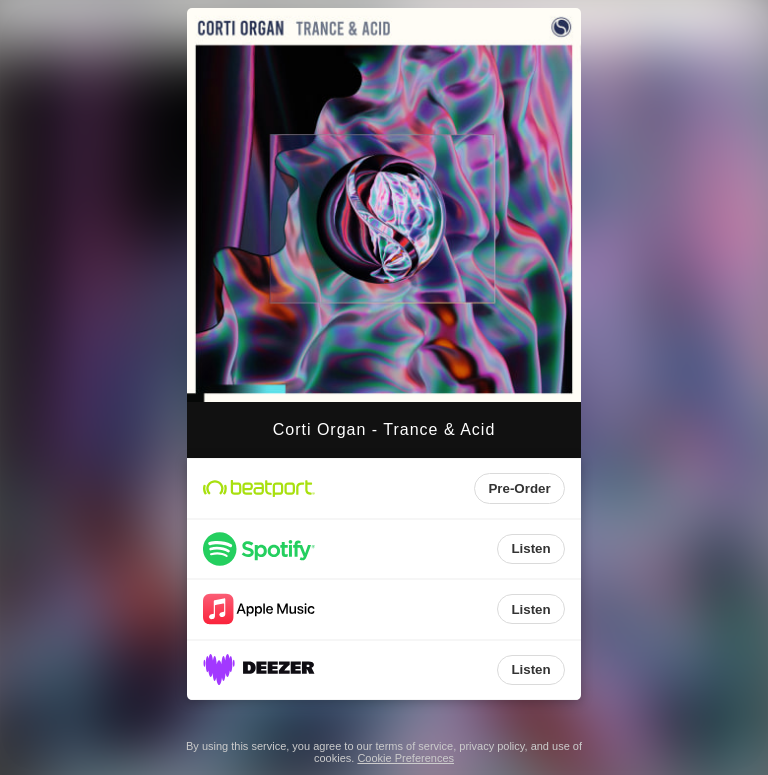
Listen (530, 548)
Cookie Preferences (405, 758)
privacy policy (491, 746)
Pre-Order (519, 488)
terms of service (415, 746)
